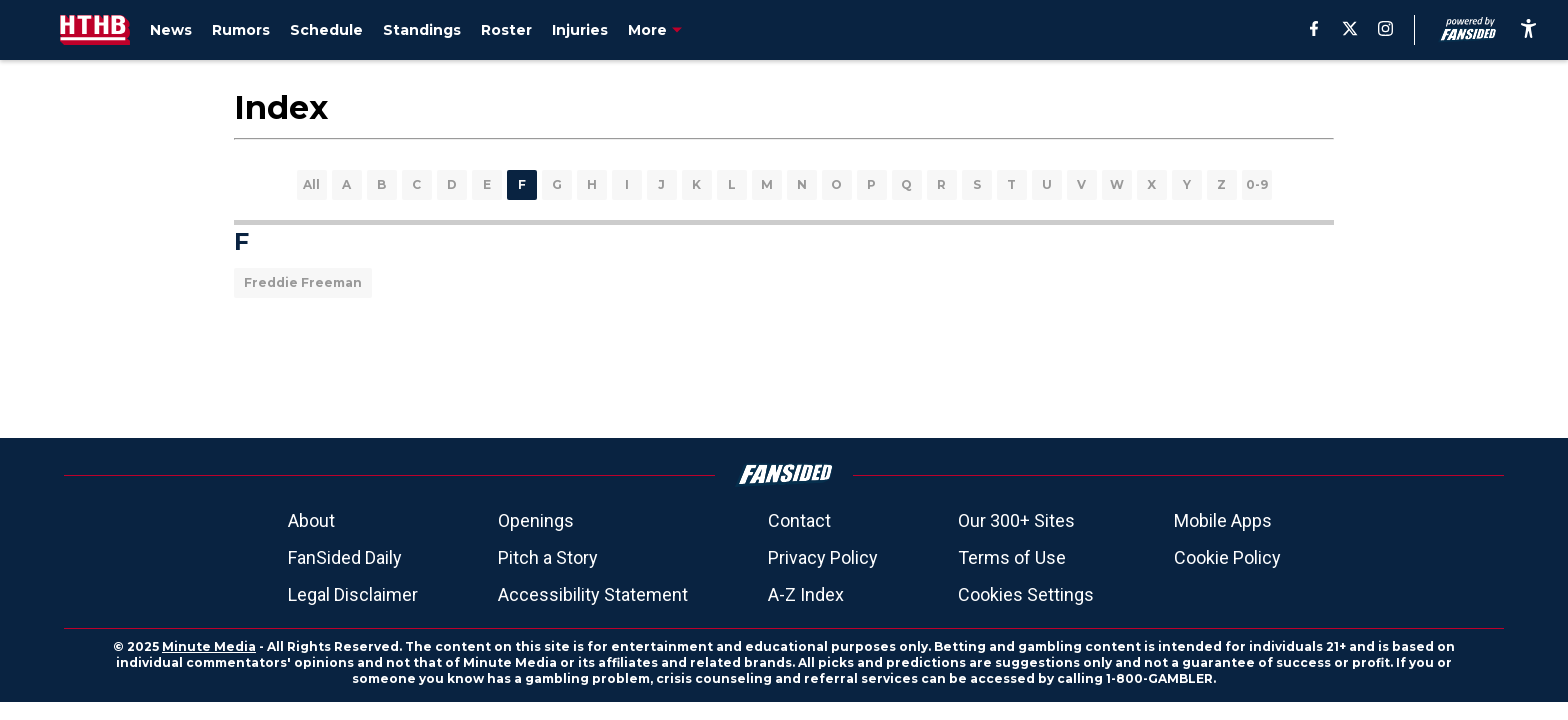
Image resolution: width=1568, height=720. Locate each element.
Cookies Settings (1026, 594)
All (311, 184)
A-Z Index (806, 594)
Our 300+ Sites (1016, 520)
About (311, 520)
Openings (536, 520)
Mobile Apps (1223, 520)
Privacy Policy (823, 557)
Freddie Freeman (303, 282)
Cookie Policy (1227, 557)
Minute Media (209, 646)
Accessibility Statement (593, 594)
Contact (799, 520)
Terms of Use (1012, 557)
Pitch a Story (548, 557)
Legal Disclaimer (353, 594)
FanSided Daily (345, 557)
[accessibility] (1528, 30)
